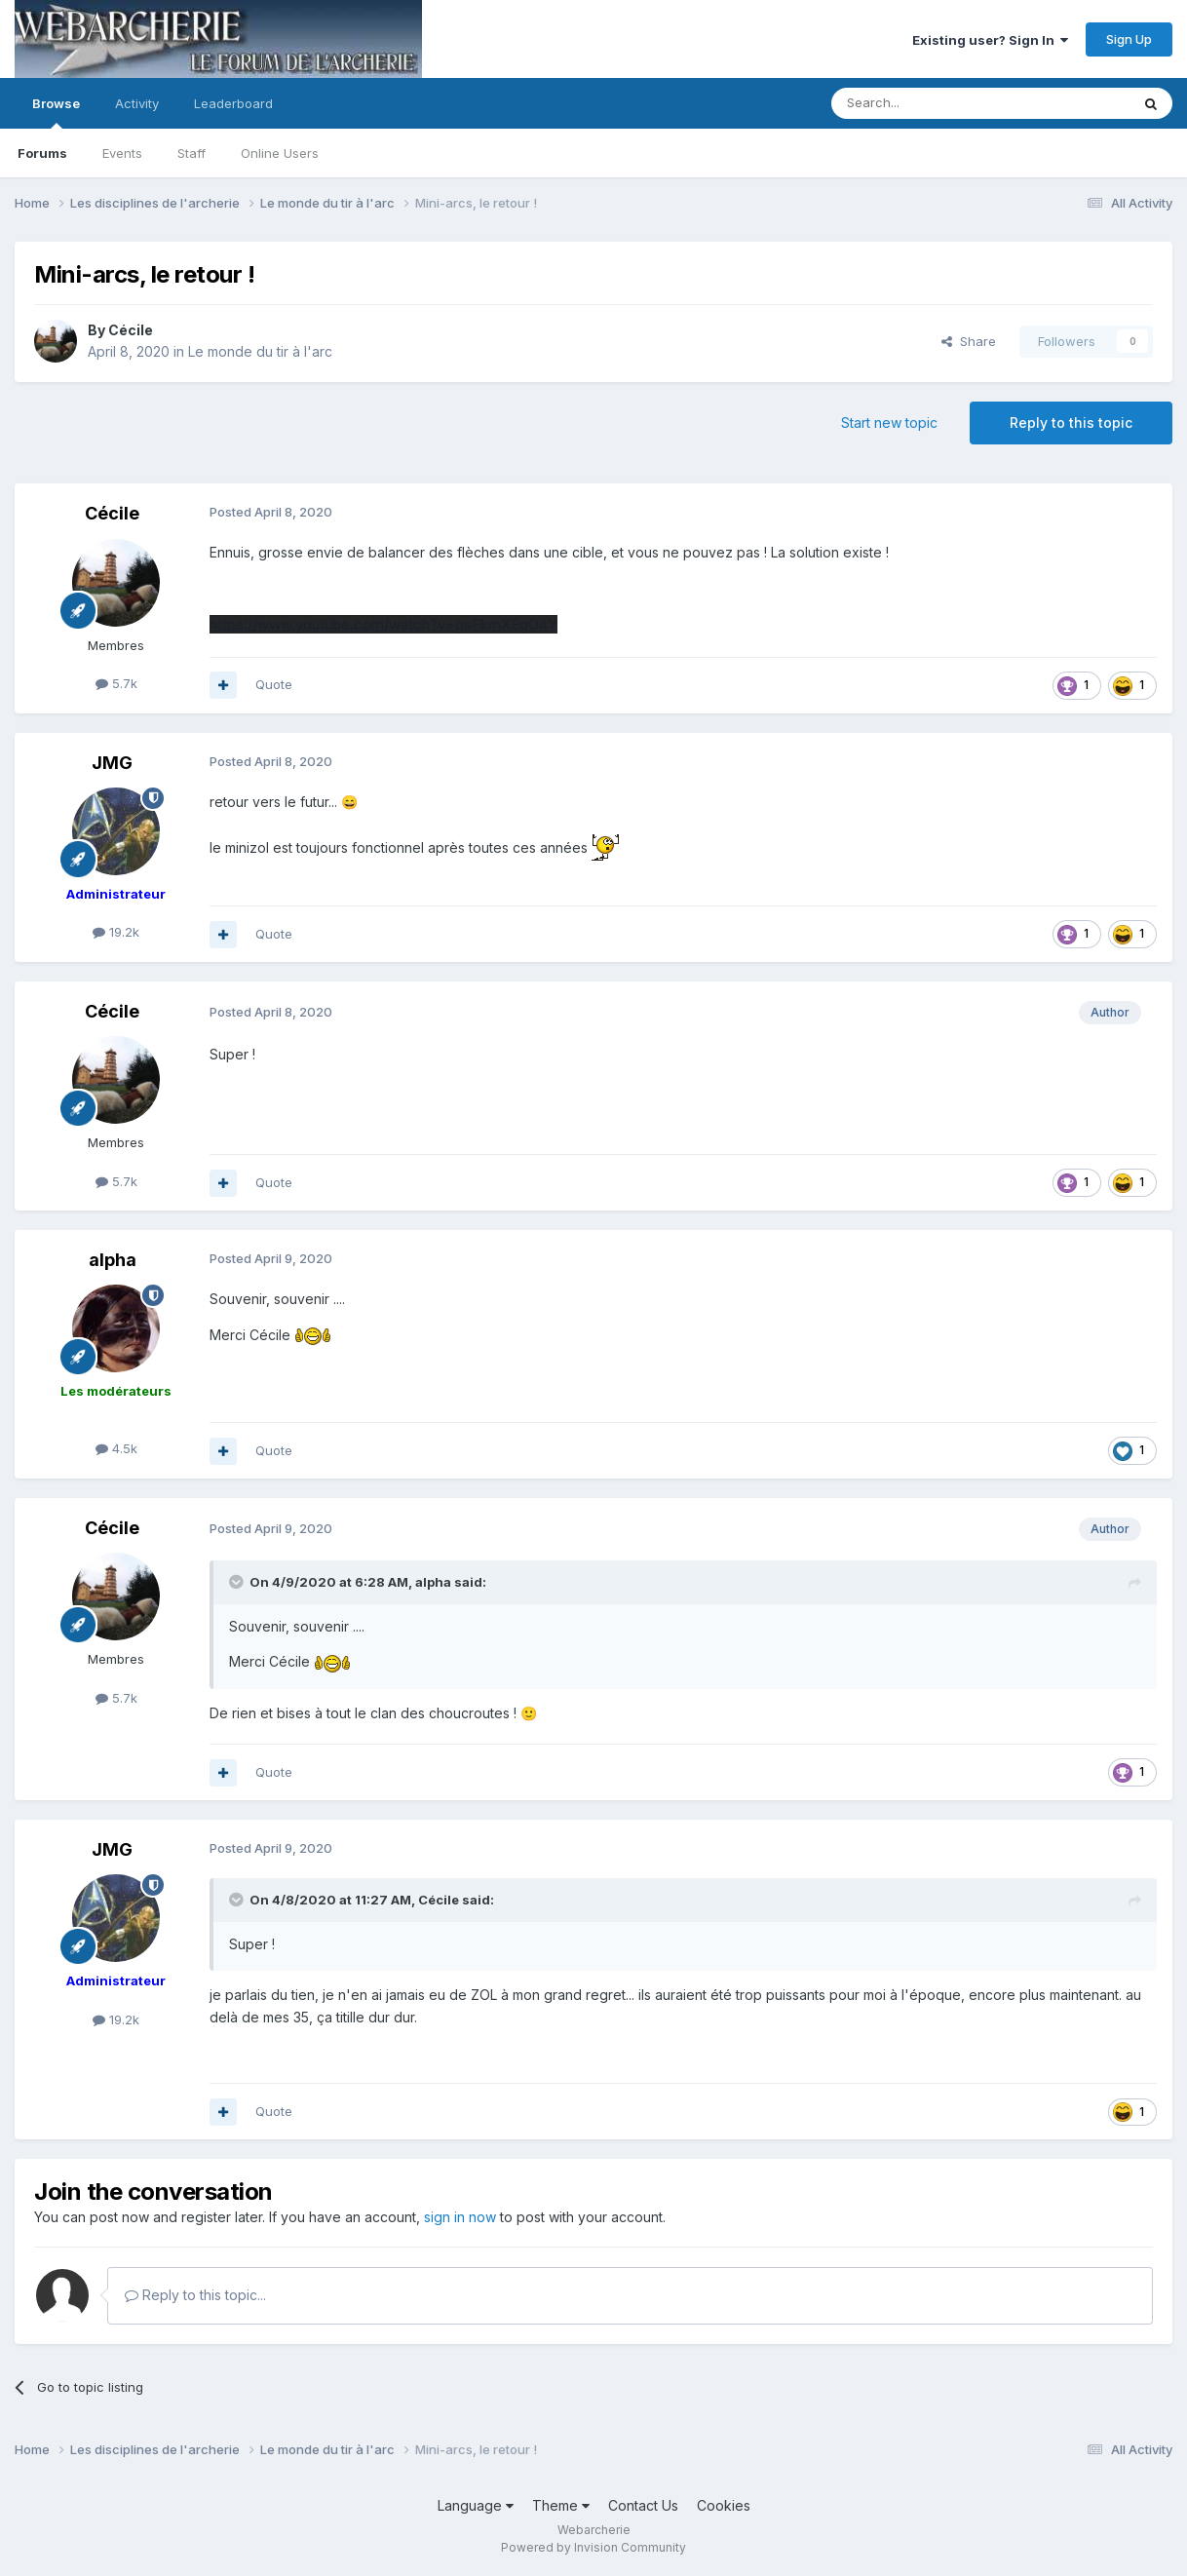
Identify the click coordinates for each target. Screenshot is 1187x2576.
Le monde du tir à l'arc (260, 351)
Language (476, 2505)
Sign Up (1129, 39)
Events (122, 153)
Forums (42, 153)
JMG (112, 762)
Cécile (130, 330)
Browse (56, 112)
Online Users (280, 153)
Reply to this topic (1071, 422)
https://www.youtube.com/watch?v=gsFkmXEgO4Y (383, 624)
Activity (137, 103)
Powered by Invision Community (593, 2547)
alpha (112, 1260)
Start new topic (889, 422)
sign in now (460, 2217)
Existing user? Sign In (990, 40)
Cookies (723, 2505)
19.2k (116, 932)
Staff (191, 153)
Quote (273, 684)
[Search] (930, 103)
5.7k (116, 683)
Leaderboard (233, 103)
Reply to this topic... (195, 2295)
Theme (561, 2505)
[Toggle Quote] (238, 1582)
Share (968, 341)
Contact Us (643, 2505)
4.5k (116, 1448)
